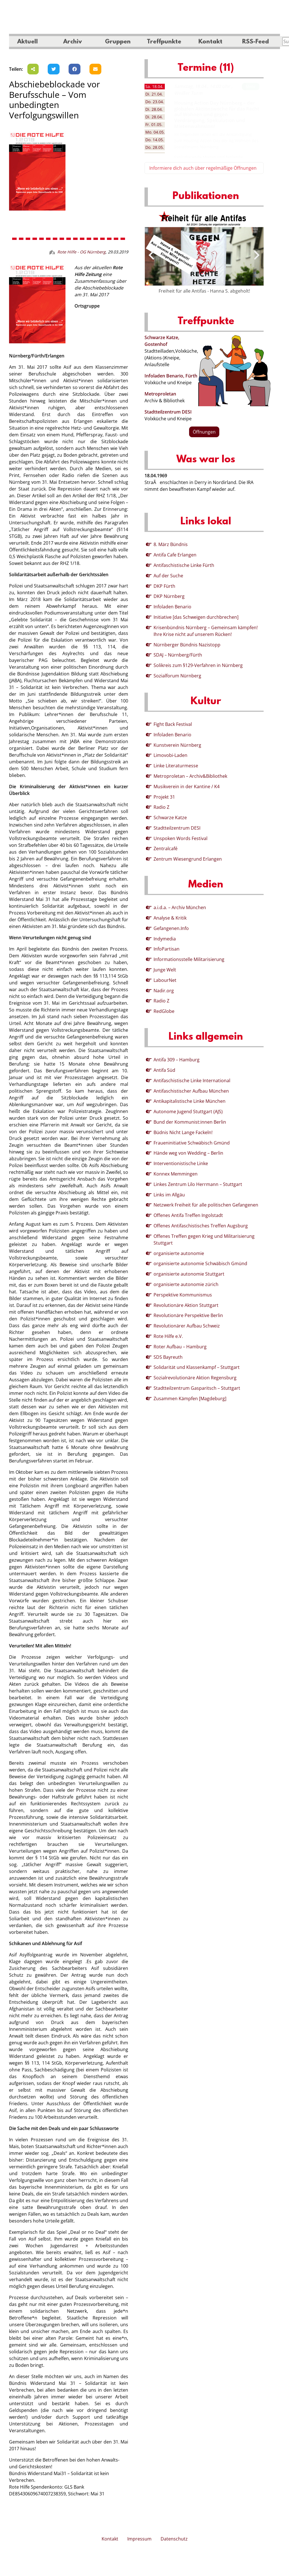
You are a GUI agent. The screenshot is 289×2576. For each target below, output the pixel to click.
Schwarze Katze (170, 817)
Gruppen (118, 42)
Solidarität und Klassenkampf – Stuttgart (197, 1367)
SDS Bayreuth (168, 1357)
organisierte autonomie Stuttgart (189, 1274)
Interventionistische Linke (181, 1163)
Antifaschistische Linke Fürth (184, 565)
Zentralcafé (166, 848)
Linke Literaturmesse (176, 766)
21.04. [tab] (154, 94)
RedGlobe (164, 1011)
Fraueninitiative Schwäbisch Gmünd (192, 1143)
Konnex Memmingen (176, 1174)
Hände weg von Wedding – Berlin (188, 1153)
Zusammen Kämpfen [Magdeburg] (190, 1398)
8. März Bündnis (171, 544)
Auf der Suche (168, 576)
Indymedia (165, 939)
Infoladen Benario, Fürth (170, 376)
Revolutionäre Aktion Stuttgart (186, 1305)
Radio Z (161, 807)
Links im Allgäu (169, 1195)
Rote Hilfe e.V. (168, 1336)
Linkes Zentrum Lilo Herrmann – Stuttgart (198, 1184)
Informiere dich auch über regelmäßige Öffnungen (203, 168)
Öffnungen (204, 432)
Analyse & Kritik (170, 918)
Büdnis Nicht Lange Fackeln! (183, 1132)
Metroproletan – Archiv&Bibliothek (190, 776)
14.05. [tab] (154, 139)
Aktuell (27, 42)
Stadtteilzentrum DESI (168, 412)
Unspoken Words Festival (180, 838)
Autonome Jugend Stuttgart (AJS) (188, 1111)
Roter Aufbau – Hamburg (180, 1347)
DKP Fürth (164, 586)
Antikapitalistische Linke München (189, 1101)
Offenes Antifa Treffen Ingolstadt (188, 1215)
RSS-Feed (255, 42)
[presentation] (151, 255)
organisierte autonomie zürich (186, 1284)
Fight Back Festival (173, 724)
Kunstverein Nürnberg (177, 745)
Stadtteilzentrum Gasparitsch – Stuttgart (197, 1388)
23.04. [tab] (154, 101)
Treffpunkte (164, 42)
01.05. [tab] (154, 124)
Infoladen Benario (172, 607)
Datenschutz (174, 2539)
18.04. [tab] (154, 86)
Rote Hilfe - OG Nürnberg (81, 252)
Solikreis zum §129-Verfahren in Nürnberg (198, 665)
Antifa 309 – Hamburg (177, 1060)
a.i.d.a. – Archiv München (180, 907)
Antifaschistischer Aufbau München (191, 1091)
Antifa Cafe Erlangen (175, 555)
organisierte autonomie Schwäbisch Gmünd (200, 1263)
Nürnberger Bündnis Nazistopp (187, 645)
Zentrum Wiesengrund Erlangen (188, 859)
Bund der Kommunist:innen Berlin (190, 1122)
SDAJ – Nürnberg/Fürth (178, 655)
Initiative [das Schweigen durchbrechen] (196, 617)
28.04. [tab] (154, 109)
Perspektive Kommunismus (183, 1295)
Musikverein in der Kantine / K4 (187, 786)
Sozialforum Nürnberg (177, 676)
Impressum (139, 2539)
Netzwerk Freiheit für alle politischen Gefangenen (206, 1205)
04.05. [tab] (155, 132)
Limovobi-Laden (170, 755)
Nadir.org (164, 990)
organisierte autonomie (179, 1253)
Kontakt (210, 42)
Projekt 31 (164, 797)
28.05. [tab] (154, 147)
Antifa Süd (164, 1070)
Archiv (72, 42)
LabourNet (165, 980)
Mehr (251, 86)
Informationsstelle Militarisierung (189, 959)
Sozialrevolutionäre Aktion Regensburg (195, 1378)
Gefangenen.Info (171, 928)
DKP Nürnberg (169, 596)
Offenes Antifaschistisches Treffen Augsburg (201, 1226)
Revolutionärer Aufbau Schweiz (187, 1326)
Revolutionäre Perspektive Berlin (188, 1315)
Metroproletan (160, 394)
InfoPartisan (166, 949)
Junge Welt (165, 970)
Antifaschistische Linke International (192, 1080)
